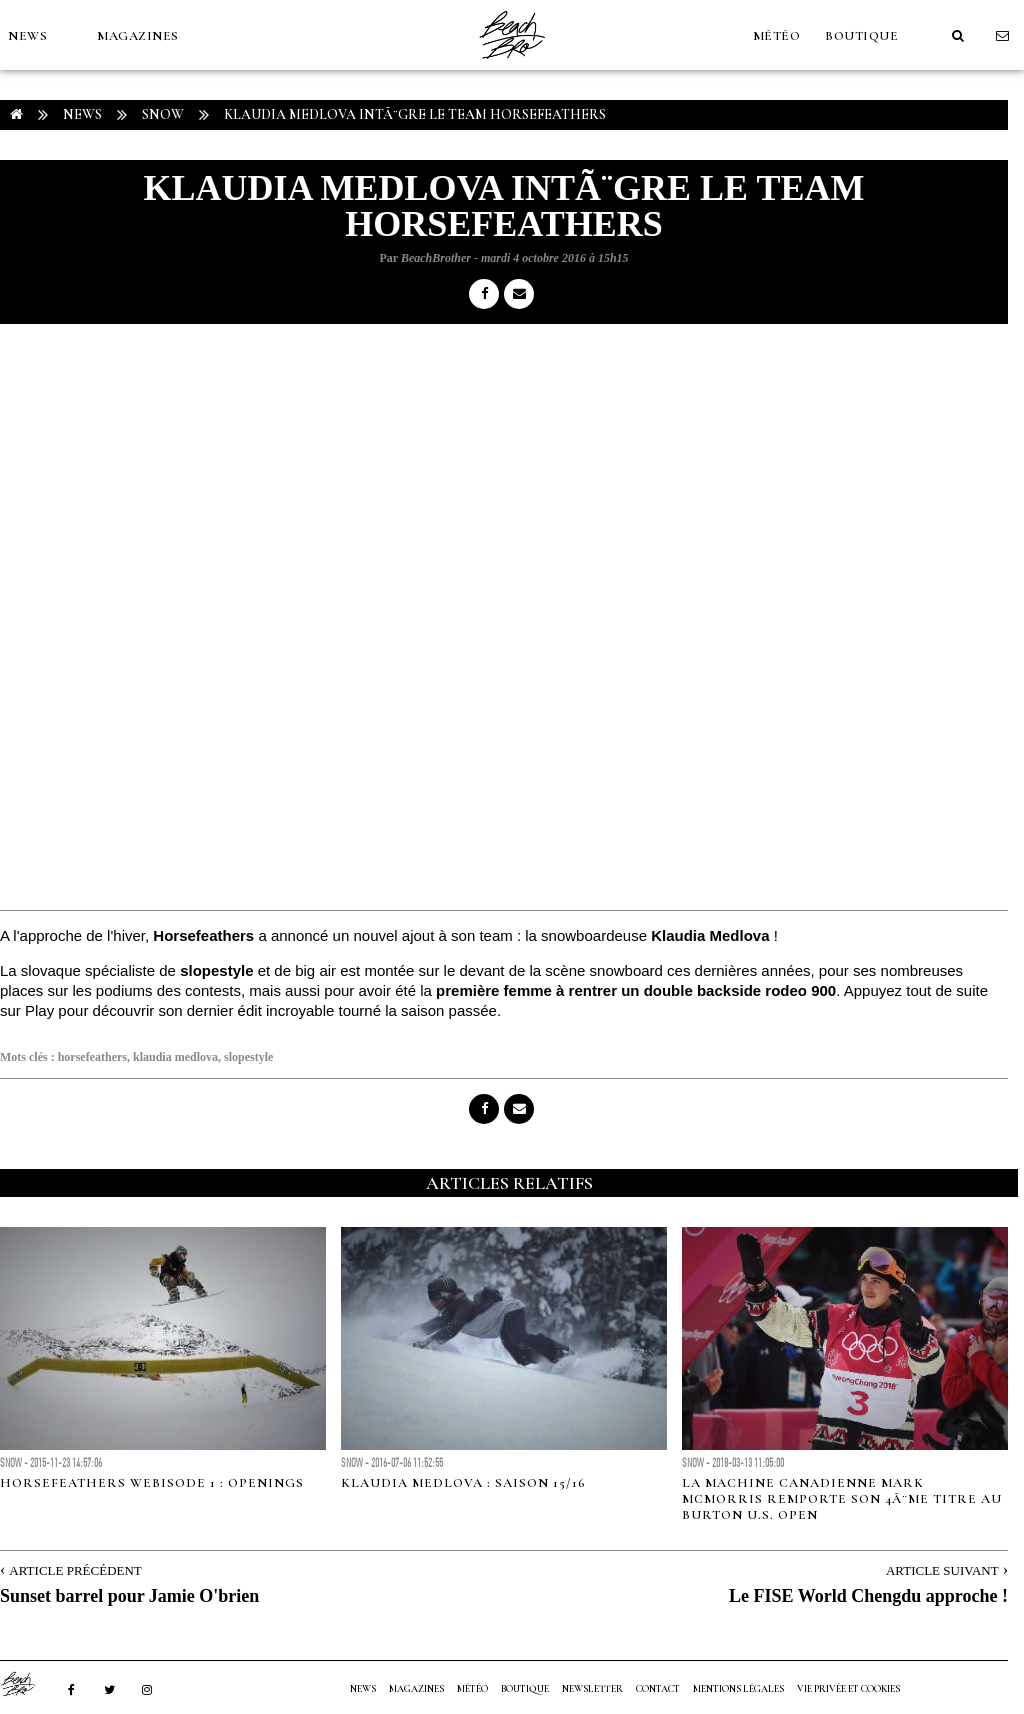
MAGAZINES (138, 36)
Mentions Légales (738, 1689)
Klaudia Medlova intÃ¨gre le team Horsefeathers (415, 114)
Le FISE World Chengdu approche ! (868, 1596)
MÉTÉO (777, 36)
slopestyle (248, 1057)
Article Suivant (942, 1570)
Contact (658, 1689)
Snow (163, 114)
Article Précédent (75, 1570)
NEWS (27, 36)
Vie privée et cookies (848, 1689)
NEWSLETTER (592, 1689)
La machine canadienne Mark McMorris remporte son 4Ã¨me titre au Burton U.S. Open (842, 1499)
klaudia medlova (175, 1057)
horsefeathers (92, 1057)
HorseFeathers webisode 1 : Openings (152, 1483)
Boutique (861, 36)
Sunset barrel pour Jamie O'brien (129, 1596)
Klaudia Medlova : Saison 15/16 (463, 1483)
